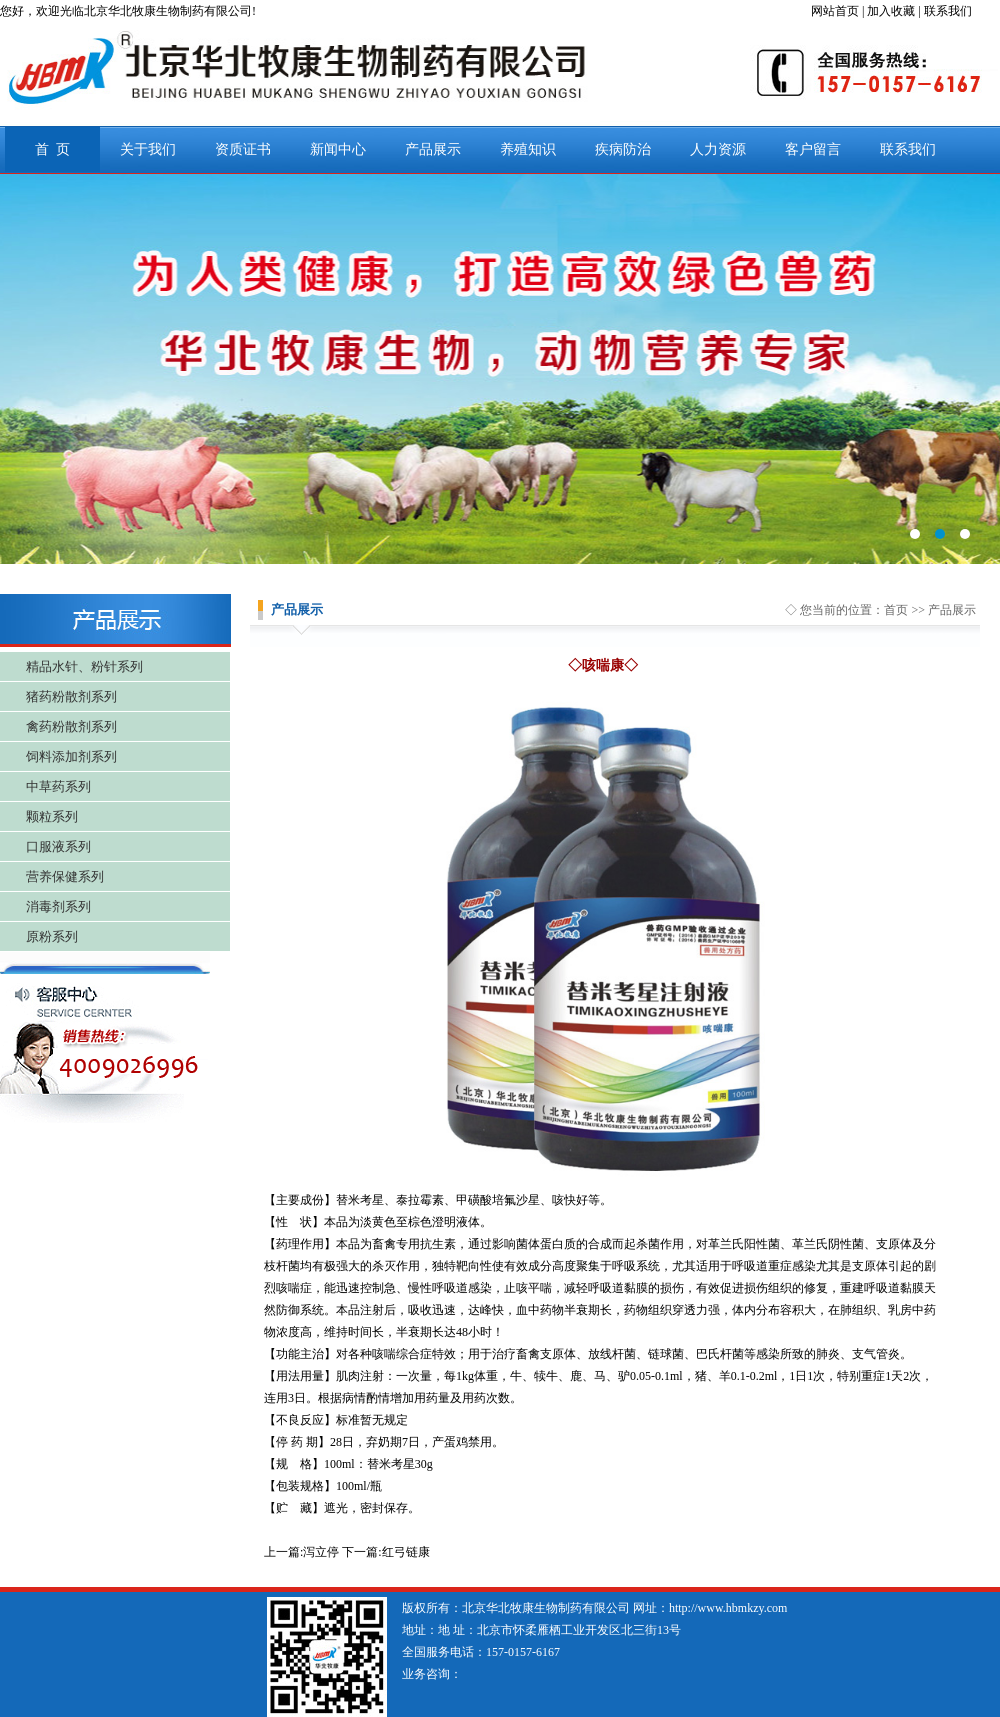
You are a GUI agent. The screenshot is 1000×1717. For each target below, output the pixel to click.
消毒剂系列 (58, 906)
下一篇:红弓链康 (385, 1552)
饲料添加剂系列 (71, 756)
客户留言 (813, 149)
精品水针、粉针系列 (84, 666)
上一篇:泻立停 (301, 1552)
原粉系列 (52, 936)
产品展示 (433, 149)
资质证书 (243, 149)
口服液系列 (58, 846)
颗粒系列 (52, 816)
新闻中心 (338, 149)
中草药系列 (58, 786)
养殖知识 (528, 149)
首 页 (52, 149)
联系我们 (908, 149)
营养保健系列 (65, 876)
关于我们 (148, 149)
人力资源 (718, 149)
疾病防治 (623, 149)
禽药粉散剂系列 (71, 726)
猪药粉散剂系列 (71, 696)
